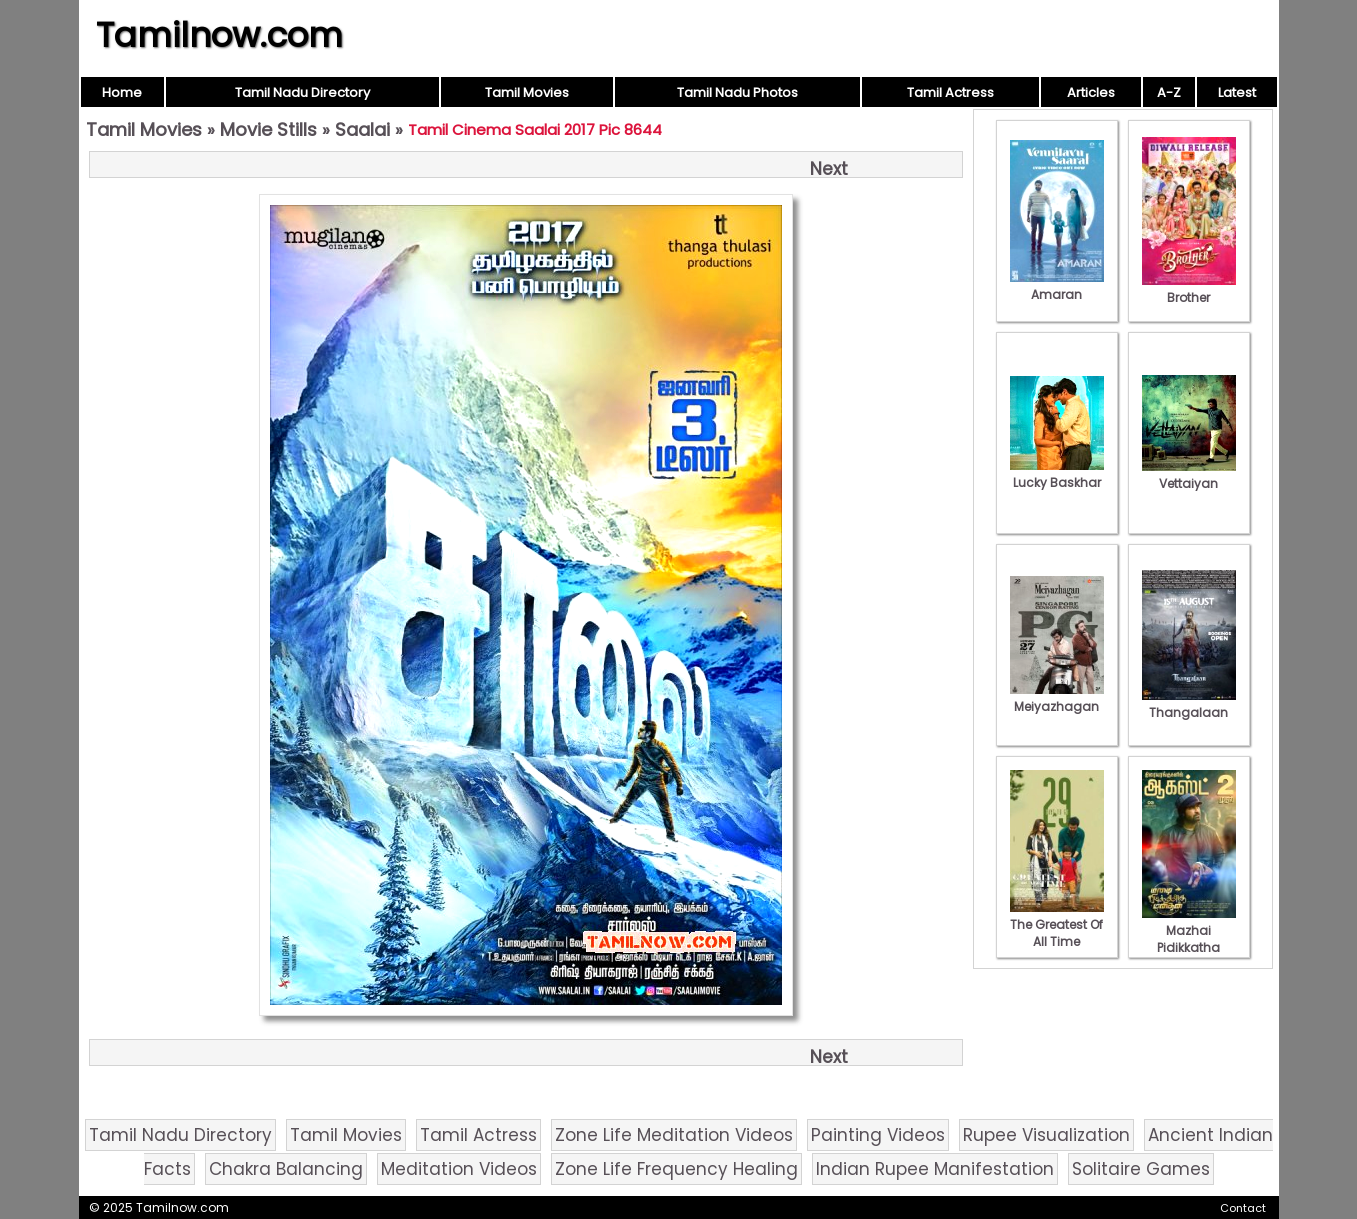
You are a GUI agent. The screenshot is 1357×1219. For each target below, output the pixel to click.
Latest (1237, 92)
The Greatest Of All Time (1057, 924)
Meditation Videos (459, 1169)
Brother (1189, 289)
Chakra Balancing (286, 1169)
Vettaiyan (1189, 475)
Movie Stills (268, 129)
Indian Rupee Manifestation (935, 1169)
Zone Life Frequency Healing (676, 1169)
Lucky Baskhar (1057, 474)
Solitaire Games (1141, 1169)
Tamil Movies (527, 92)
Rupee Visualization (1046, 1135)
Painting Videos (878, 1135)
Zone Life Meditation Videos (674, 1135)
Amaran (1057, 286)
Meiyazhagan (1057, 698)
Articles (1091, 92)
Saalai (362, 129)
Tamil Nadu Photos (737, 92)
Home (122, 92)
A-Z (1169, 92)
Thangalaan (1189, 704)
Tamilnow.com (219, 35)
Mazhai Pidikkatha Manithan (1189, 939)
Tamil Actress (950, 92)
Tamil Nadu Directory (302, 92)
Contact (1243, 1208)
